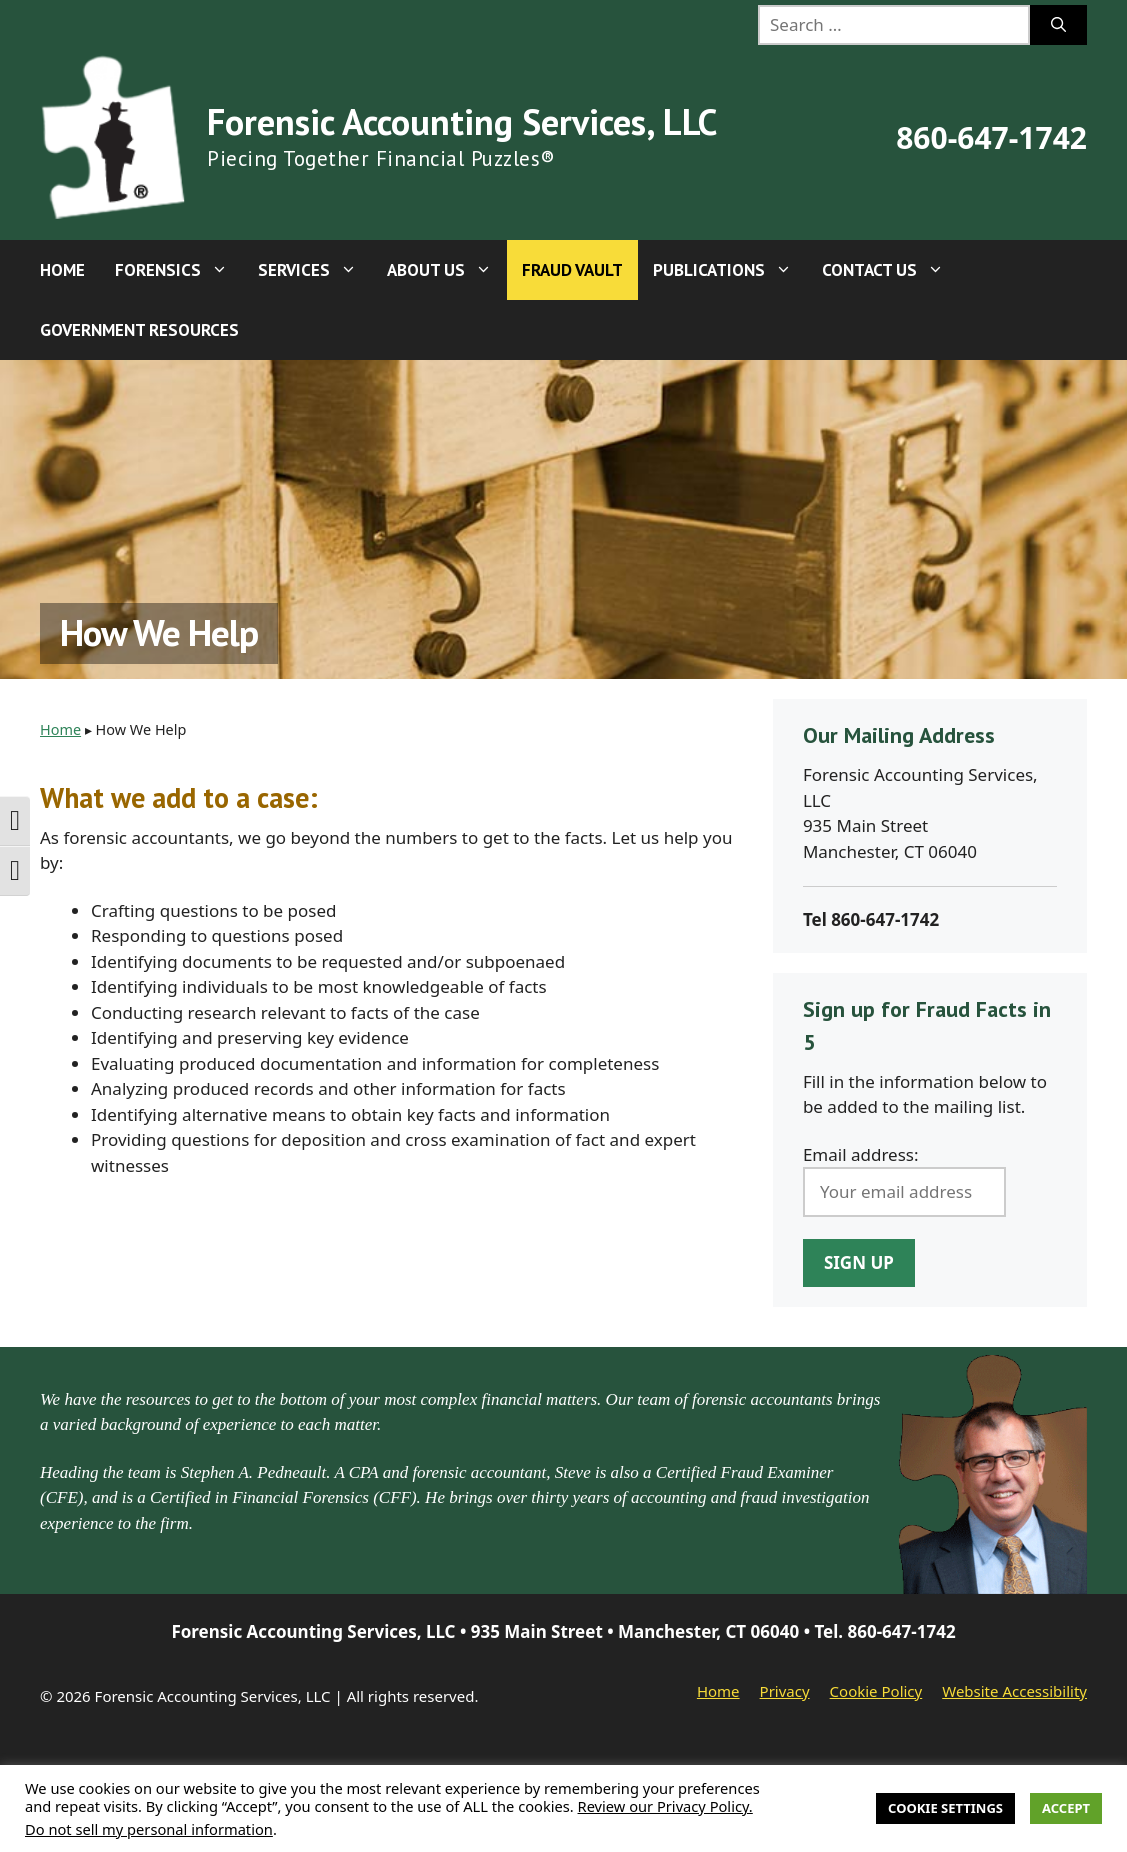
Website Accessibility (1014, 1691)
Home (62, 270)
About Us (447, 270)
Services (315, 270)
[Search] (1058, 25)
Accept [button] (1066, 1808)
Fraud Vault (572, 270)
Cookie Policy (876, 1691)
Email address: (861, 1154)
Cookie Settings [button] (945, 1808)
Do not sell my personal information (149, 1829)
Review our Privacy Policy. (665, 1806)
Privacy (785, 1691)
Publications (730, 270)
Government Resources (139, 330)
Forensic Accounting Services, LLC (462, 121)
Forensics (179, 270)
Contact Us (890, 270)
